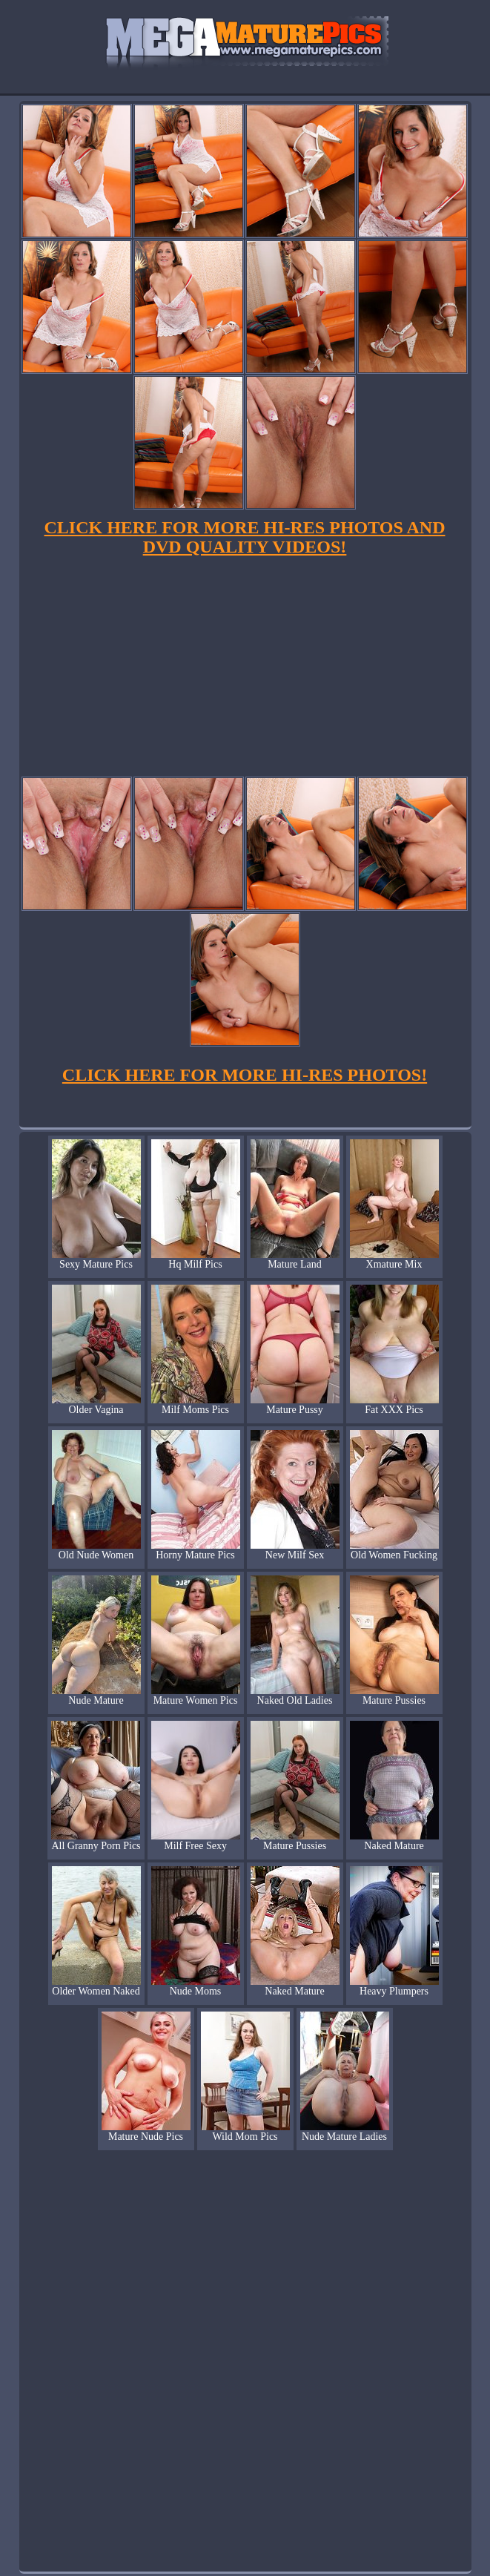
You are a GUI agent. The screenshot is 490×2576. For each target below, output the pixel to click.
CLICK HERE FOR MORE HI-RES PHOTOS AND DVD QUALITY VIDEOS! (245, 537)
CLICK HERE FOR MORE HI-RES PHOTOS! (244, 1074)
